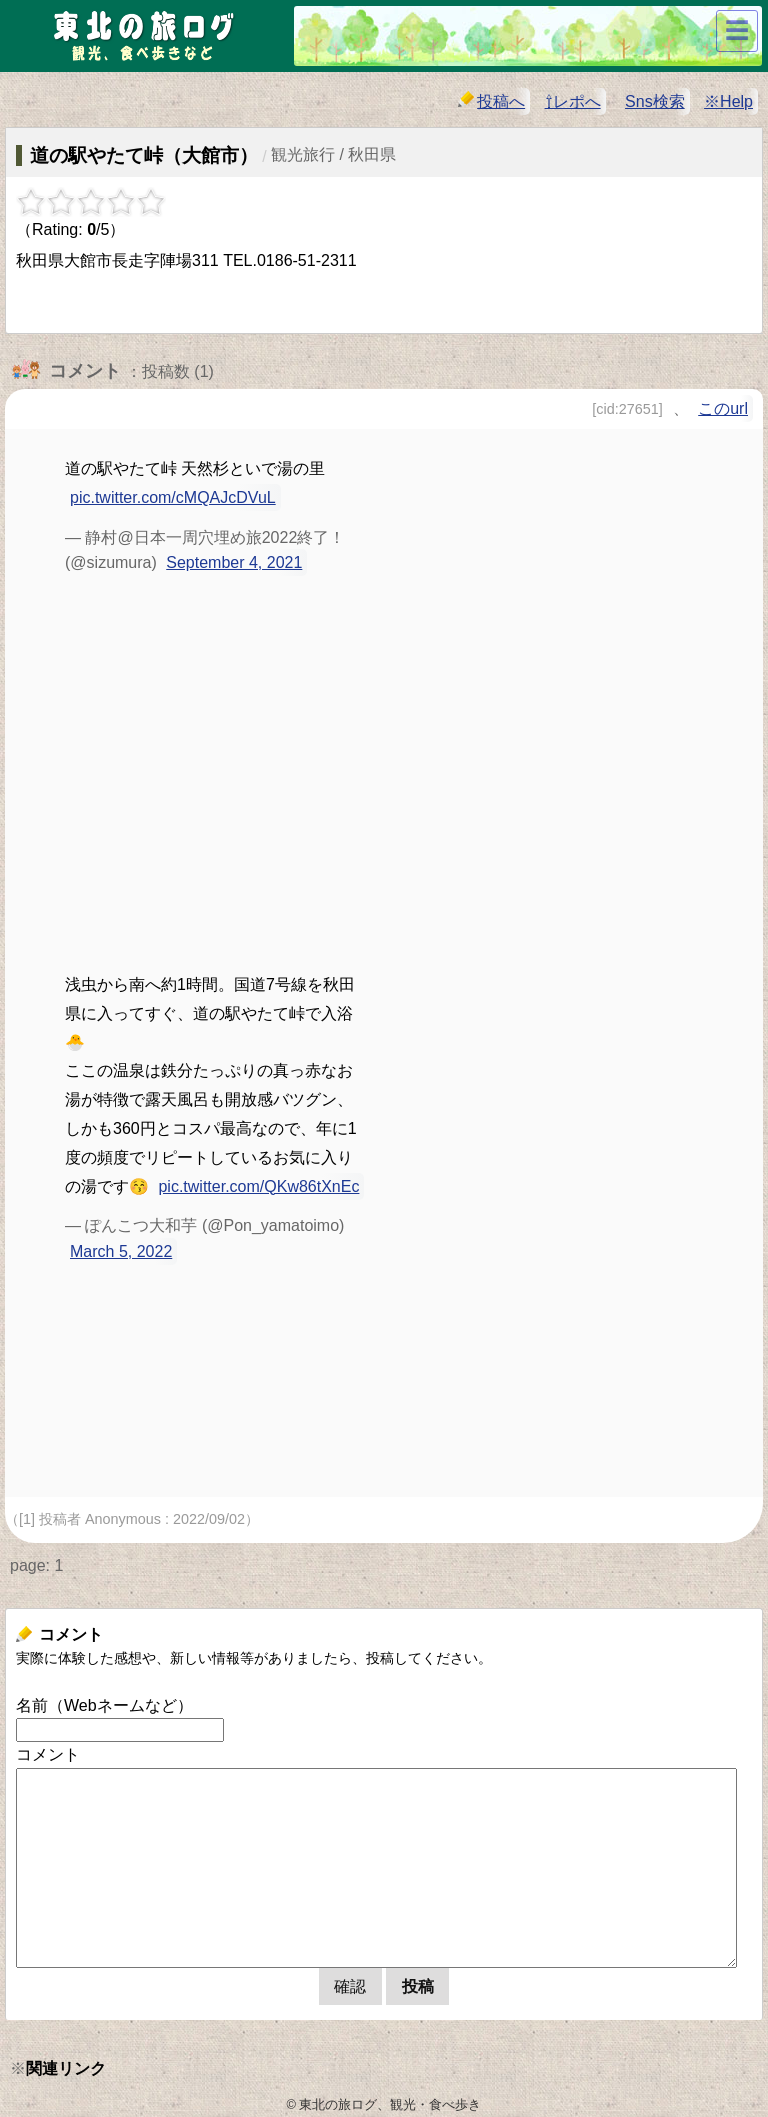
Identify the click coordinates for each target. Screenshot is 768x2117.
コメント (48, 1754)
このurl (723, 408)
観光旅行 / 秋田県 (333, 154)
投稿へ (491, 100)
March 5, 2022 (121, 1251)
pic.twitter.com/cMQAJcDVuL (173, 497)
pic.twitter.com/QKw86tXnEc (258, 1186)
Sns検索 (655, 101)
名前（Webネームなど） (104, 1705)
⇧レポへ (573, 101)
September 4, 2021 (234, 562)
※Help (728, 101)
